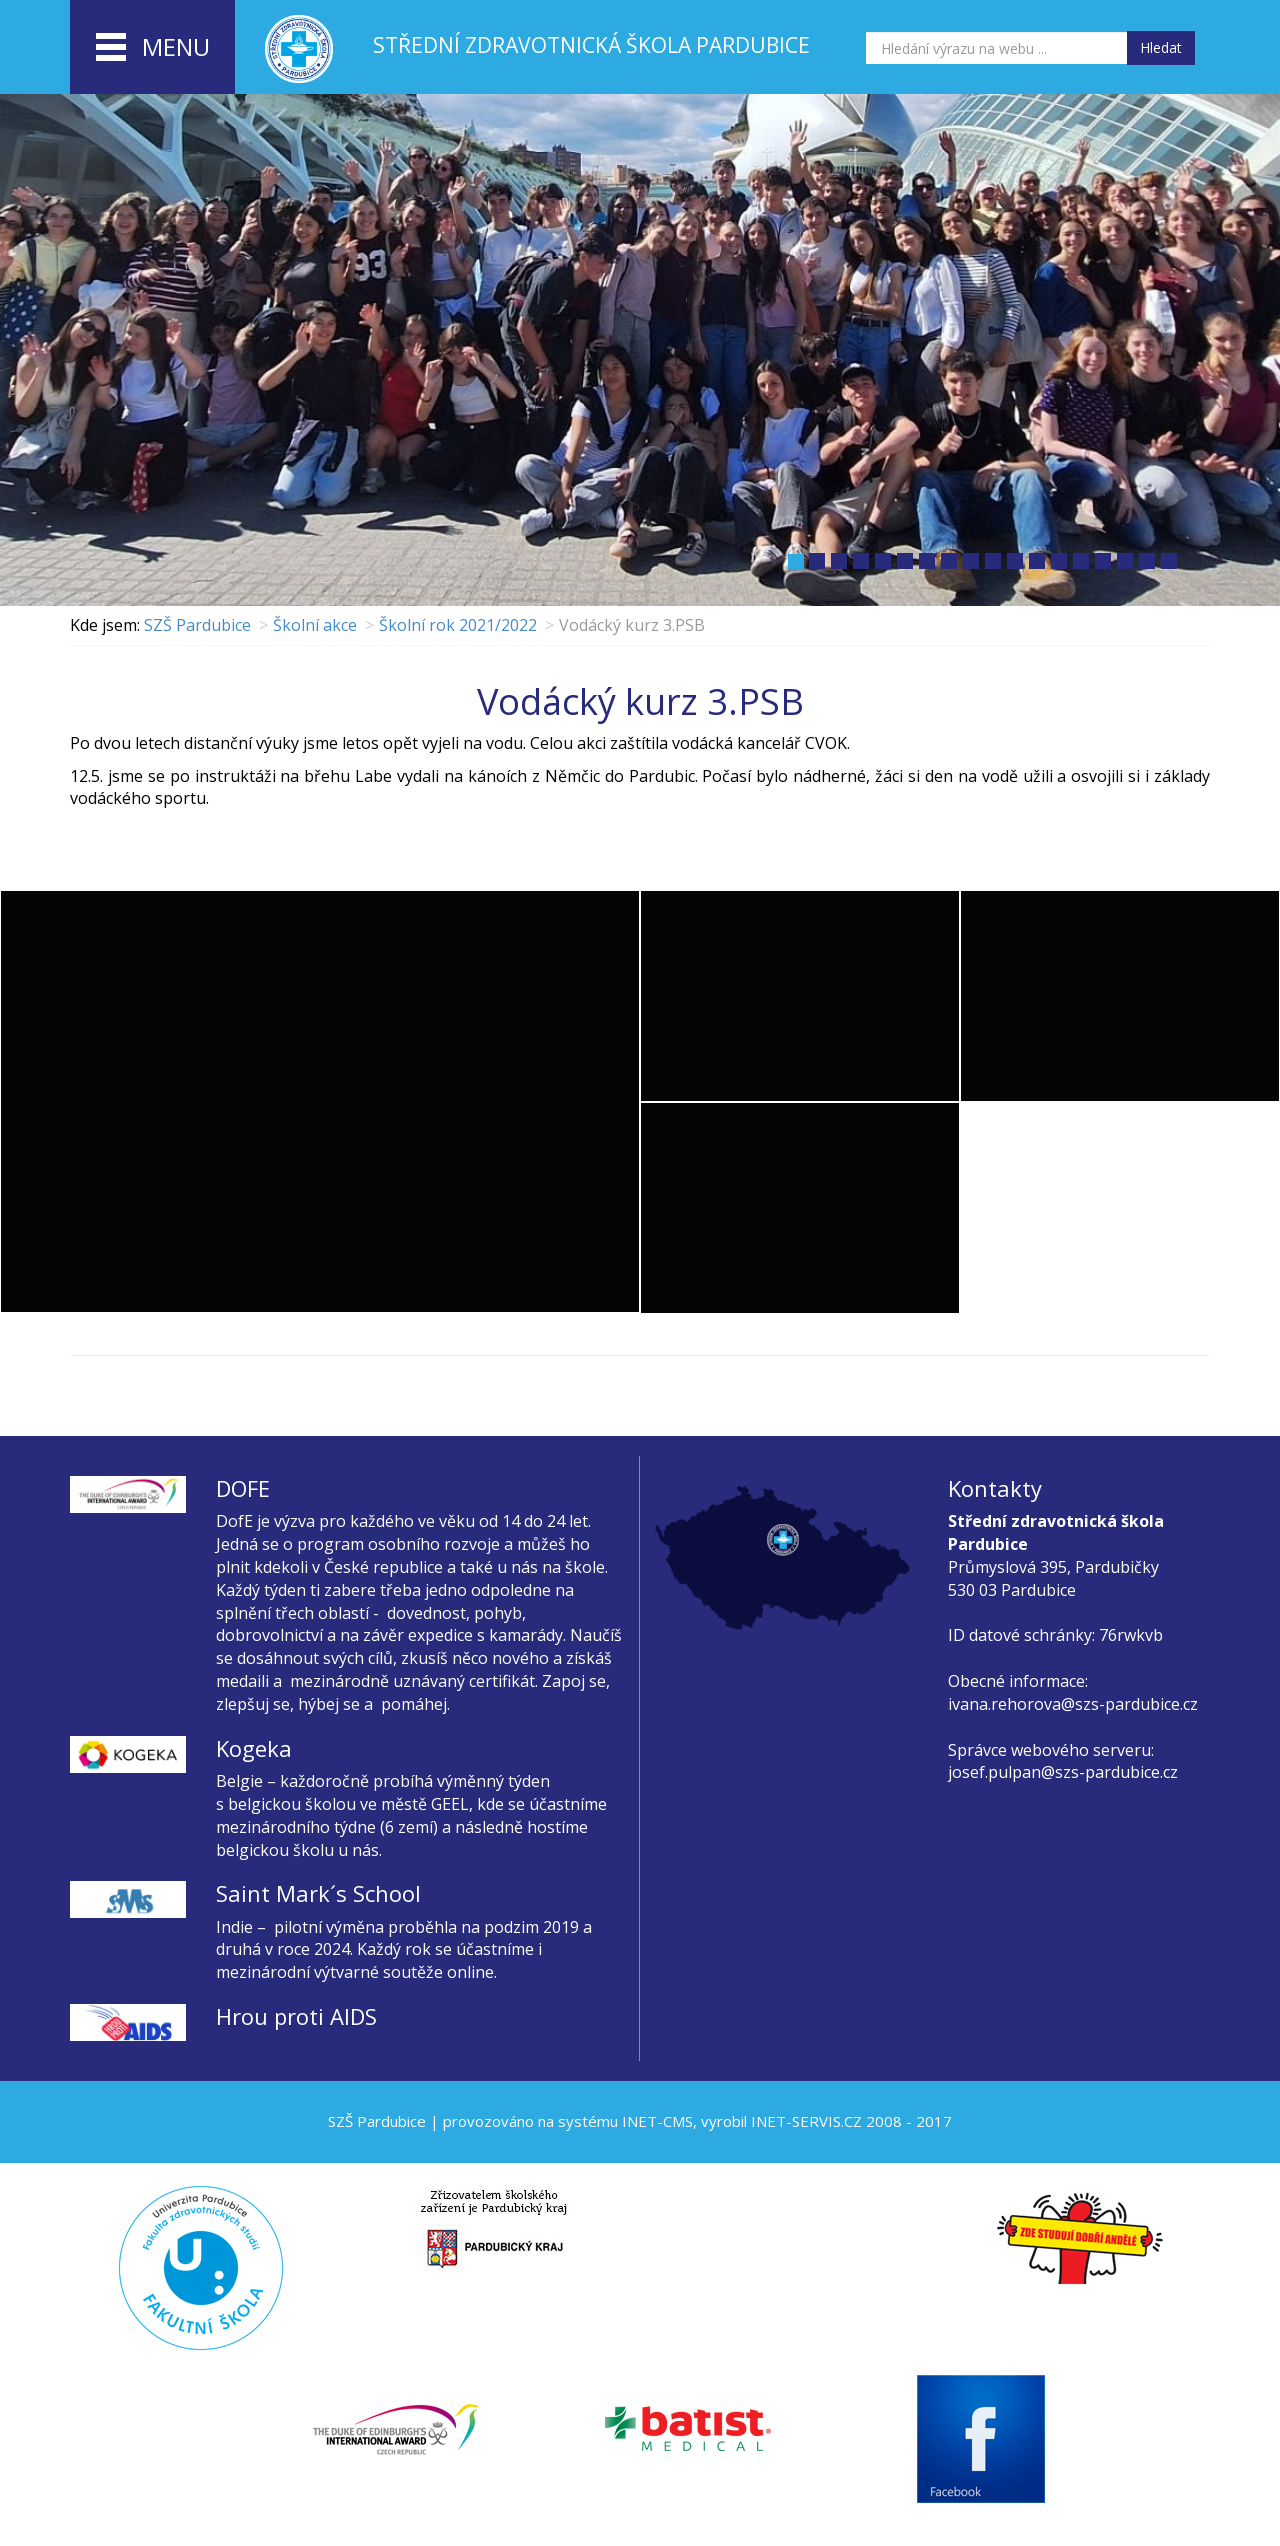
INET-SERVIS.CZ (806, 2121)
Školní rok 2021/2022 (458, 625)
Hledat (1161, 47)
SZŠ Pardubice (197, 625)
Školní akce (315, 625)
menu (153, 48)
